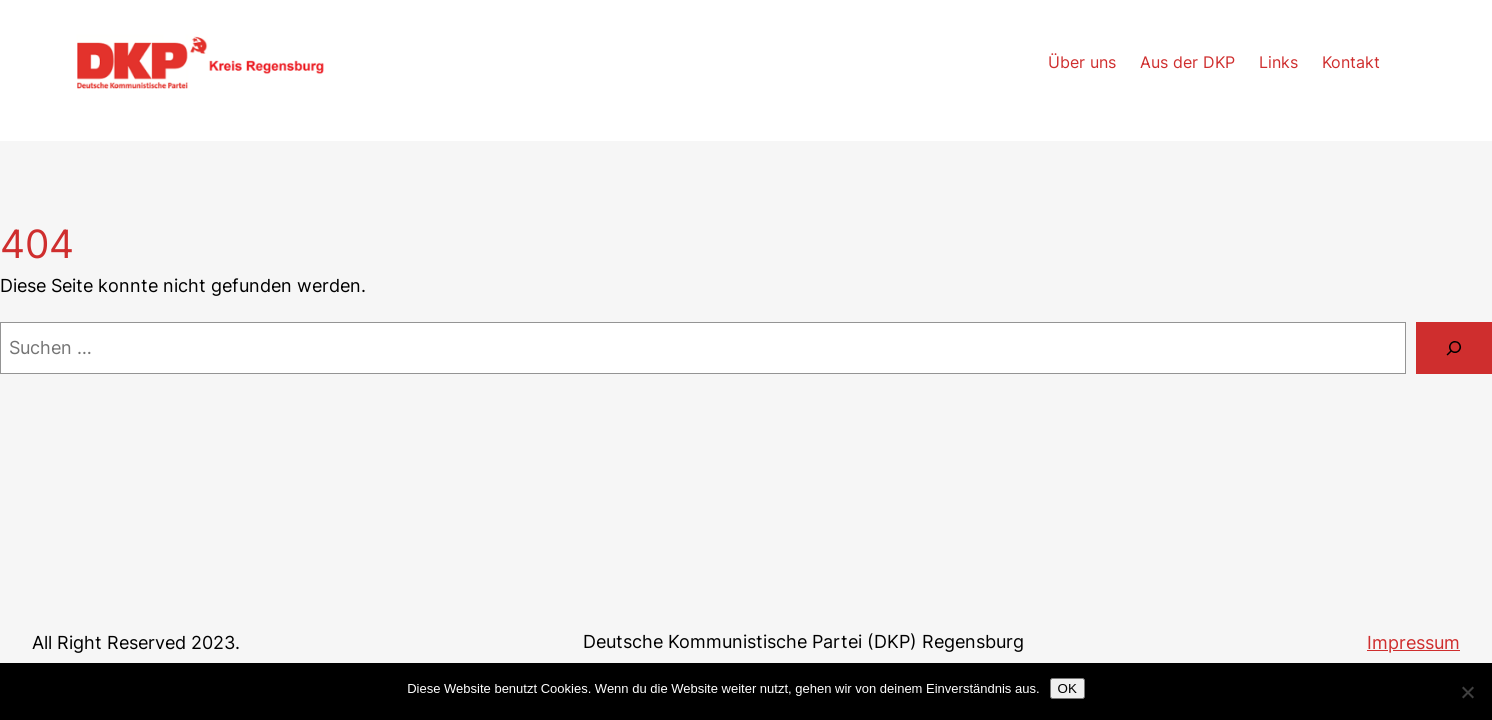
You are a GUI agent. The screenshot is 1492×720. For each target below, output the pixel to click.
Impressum (1413, 642)
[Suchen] (1454, 348)
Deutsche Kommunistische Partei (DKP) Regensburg (803, 641)
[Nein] (1467, 692)
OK (1067, 688)
